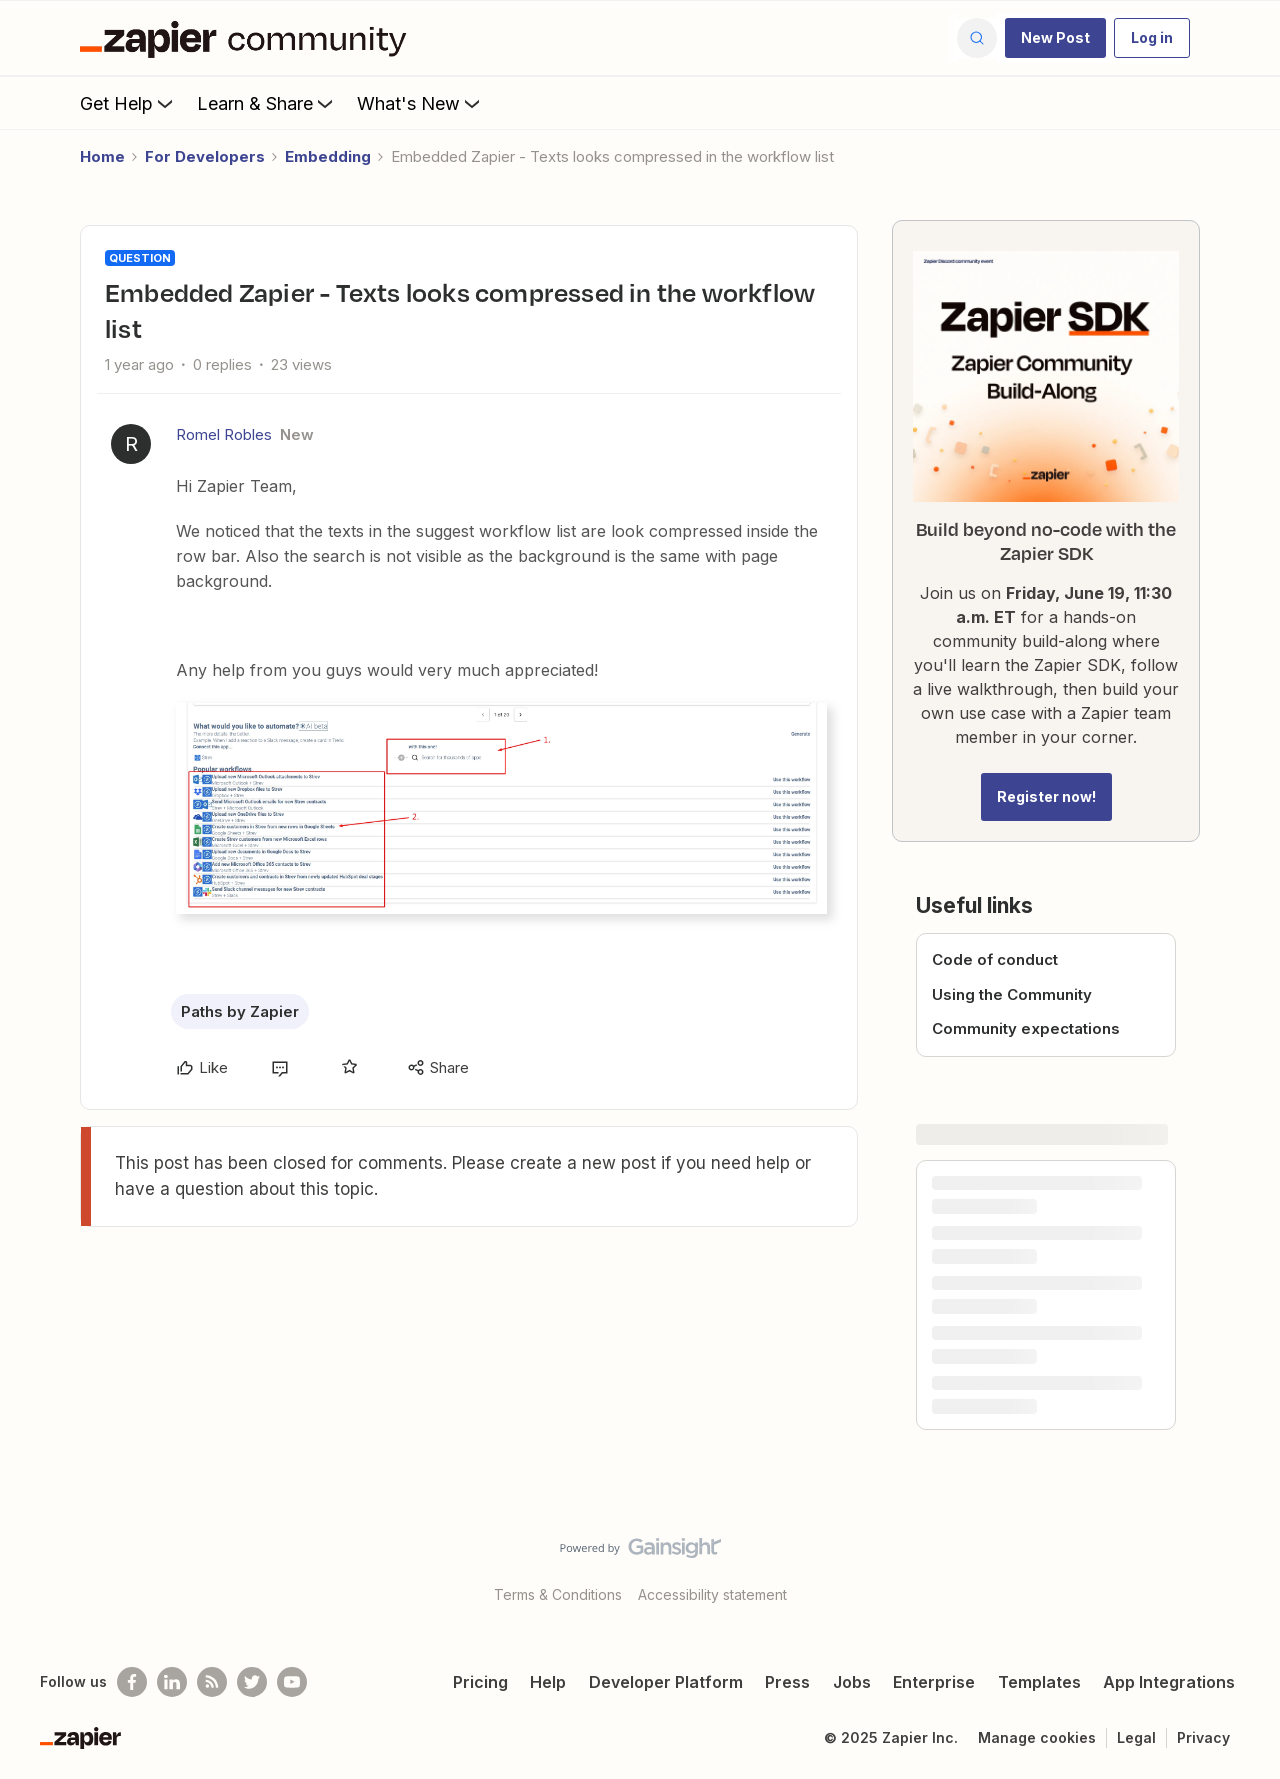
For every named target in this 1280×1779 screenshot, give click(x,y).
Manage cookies (1037, 1737)
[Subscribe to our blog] (212, 1682)
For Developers (205, 156)
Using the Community (1012, 994)
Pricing (480, 1682)
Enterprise (934, 1682)
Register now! (1046, 796)
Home (102, 156)
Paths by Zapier (240, 1011)
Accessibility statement (712, 1594)
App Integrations (1169, 1682)
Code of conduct (995, 959)
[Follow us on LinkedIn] (172, 1682)
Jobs (852, 1682)
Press (787, 1682)
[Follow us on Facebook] (132, 1682)
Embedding (328, 156)
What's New (420, 103)
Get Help (128, 103)
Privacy (1203, 1737)
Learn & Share (267, 103)
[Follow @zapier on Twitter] (252, 1682)
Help (548, 1682)
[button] (1055, 38)
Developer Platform (666, 1682)
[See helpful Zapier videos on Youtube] (292, 1682)
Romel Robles (224, 434)
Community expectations (1026, 1028)
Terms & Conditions (558, 1594)
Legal (1136, 1737)
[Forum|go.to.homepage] (248, 38)
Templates (1039, 1682)
